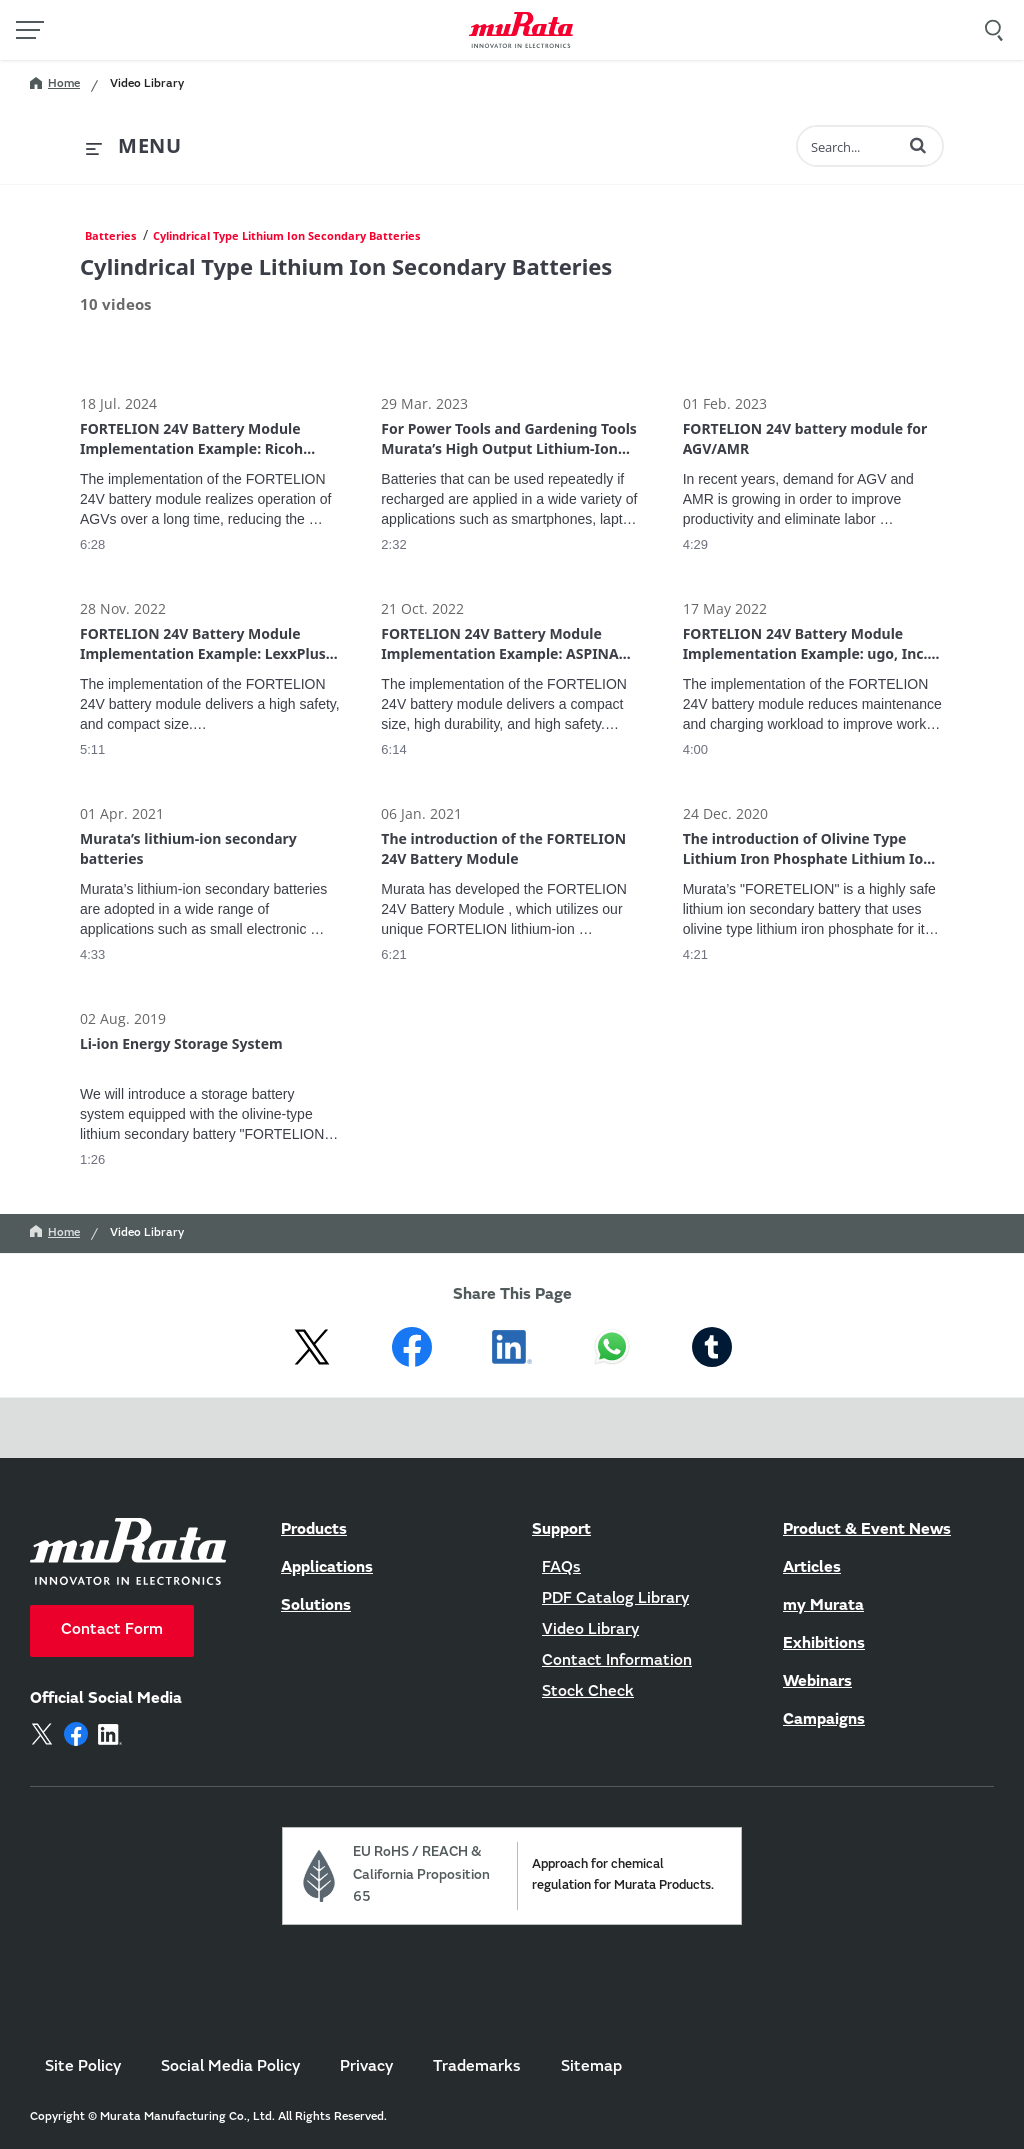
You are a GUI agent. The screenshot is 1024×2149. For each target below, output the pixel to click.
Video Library (147, 84)
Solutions (316, 1606)
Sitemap (591, 2067)
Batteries (110, 235)
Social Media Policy (230, 2067)
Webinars (817, 1682)
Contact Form (112, 1630)
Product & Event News (867, 1530)
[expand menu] (133, 147)
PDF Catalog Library (615, 1599)
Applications (327, 1568)
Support (561, 1530)
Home (55, 84)
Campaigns (824, 1720)
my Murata (823, 1606)
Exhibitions (824, 1644)
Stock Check (588, 1692)
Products (314, 1530)
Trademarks (477, 2067)
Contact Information (617, 1661)
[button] (918, 145)
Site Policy (83, 2067)
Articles (812, 1568)
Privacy (366, 2067)
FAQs (561, 1568)
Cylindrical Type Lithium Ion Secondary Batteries (286, 235)
